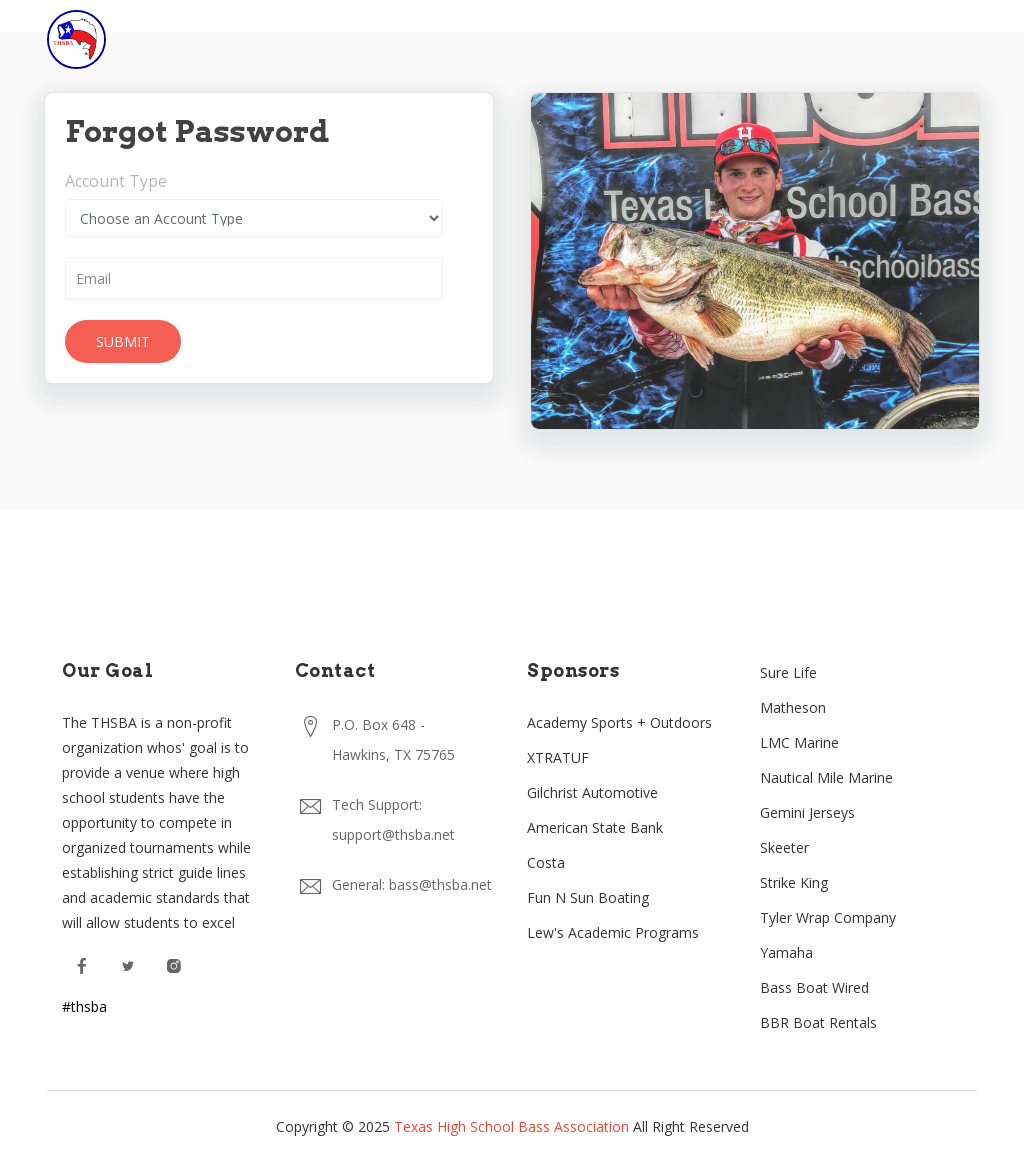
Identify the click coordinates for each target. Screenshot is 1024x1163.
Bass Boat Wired (814, 987)
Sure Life (788, 672)
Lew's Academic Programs (613, 932)
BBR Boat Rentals (818, 1022)
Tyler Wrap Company (828, 917)
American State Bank (595, 827)
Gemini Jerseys (807, 812)
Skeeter (784, 847)
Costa (546, 862)
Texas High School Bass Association (511, 1126)
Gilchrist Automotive (592, 792)
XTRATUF (558, 757)
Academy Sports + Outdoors (619, 722)
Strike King (794, 882)
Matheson (793, 707)
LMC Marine (799, 742)
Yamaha (786, 952)
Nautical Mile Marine (826, 777)
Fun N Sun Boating (588, 897)
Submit (121, 341)
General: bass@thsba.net (412, 884)
